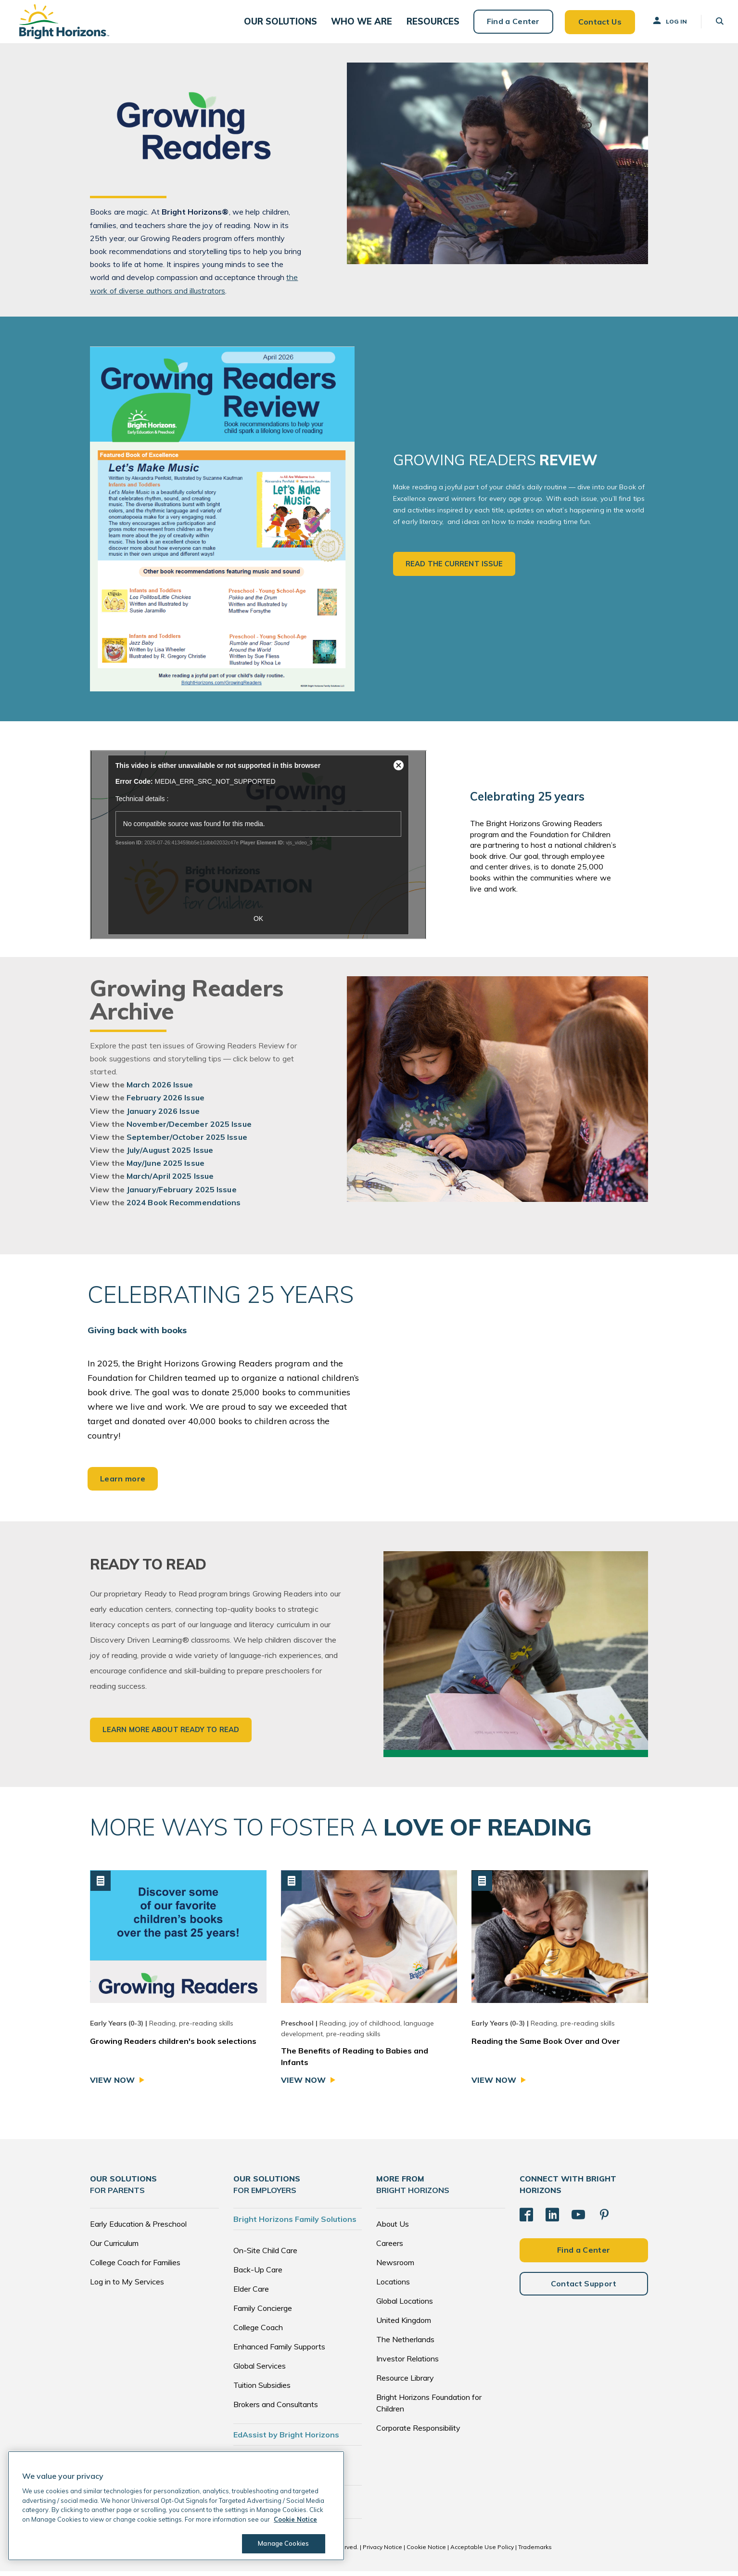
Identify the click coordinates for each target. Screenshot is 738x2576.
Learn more (122, 1484)
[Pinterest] (604, 2219)
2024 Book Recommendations (184, 1207)
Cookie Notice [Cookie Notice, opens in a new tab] (295, 2519)
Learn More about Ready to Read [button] (171, 1735)
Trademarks (535, 2552)
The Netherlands (405, 2344)
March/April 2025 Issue (170, 1181)
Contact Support (584, 2288)
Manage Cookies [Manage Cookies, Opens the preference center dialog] (281, 2543)
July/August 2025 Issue (170, 1155)
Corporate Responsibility (418, 2433)
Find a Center (508, 24)
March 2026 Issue (160, 1090)
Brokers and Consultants (275, 2409)
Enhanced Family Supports (279, 2352)
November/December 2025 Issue (189, 1129)
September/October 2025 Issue (187, 1142)
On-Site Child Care (265, 2255)
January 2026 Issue (163, 1116)
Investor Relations (407, 2364)
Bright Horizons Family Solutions (294, 2224)
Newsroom (395, 2267)
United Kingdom (403, 2325)
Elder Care (251, 2294)
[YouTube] (578, 2219)
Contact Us (594, 24)
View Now (112, 2086)
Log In (664, 23)
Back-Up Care (257, 2275)
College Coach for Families (135, 2267)
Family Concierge (262, 2313)
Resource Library (405, 2383)
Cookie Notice (426, 2552)
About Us (392, 2229)
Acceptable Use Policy (482, 2552)
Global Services (259, 2371)
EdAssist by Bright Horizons (286, 2440)
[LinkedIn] (552, 2219)
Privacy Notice (382, 2552)
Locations (393, 2287)
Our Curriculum (114, 2248)
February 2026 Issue (165, 1103)
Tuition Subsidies (262, 2390)
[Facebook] (526, 2219)
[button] (289, 24)
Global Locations (404, 2306)
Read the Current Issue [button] (454, 569)
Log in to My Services (127, 2287)
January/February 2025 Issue (182, 1194)
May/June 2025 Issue (165, 1168)
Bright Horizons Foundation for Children (429, 2408)
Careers (389, 2248)
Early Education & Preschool (138, 2229)
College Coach (258, 2332)
